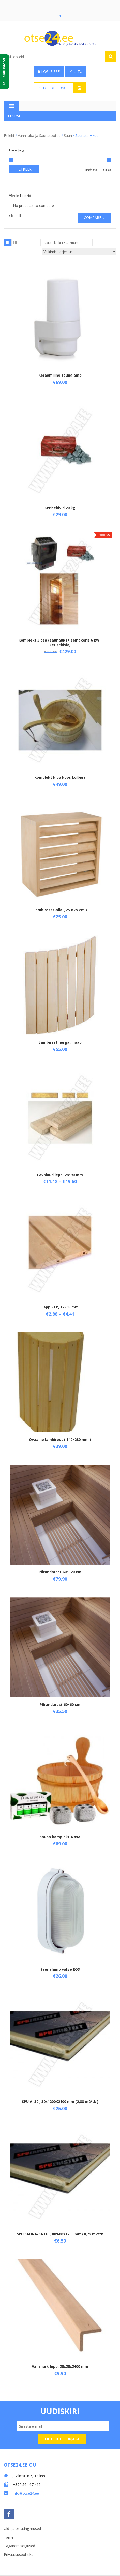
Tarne (8, 2537)
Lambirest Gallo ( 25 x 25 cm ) (60, 910)
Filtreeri (24, 169)
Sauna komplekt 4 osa (60, 1836)
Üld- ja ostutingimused (22, 2528)
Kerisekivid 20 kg (60, 507)
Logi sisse (49, 71)
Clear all (15, 216)
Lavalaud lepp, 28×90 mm (60, 1174)
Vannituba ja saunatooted (39, 135)
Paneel (60, 15)
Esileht (9, 135)
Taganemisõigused (19, 2546)
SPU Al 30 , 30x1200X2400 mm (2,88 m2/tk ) (60, 2101)
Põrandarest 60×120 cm (60, 1572)
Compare (92, 217)
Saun (68, 135)
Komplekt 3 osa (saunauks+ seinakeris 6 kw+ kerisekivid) (60, 642)
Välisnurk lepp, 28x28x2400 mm (60, 2366)
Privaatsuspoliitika (18, 2554)
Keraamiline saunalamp (60, 375)
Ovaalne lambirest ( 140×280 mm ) (60, 1439)
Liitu (75, 71)
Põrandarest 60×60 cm (60, 1704)
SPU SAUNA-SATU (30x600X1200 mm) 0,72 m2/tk (60, 2234)
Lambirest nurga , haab (60, 1042)
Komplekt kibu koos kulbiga (60, 777)
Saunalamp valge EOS (60, 1969)
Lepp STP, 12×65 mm (60, 1307)
